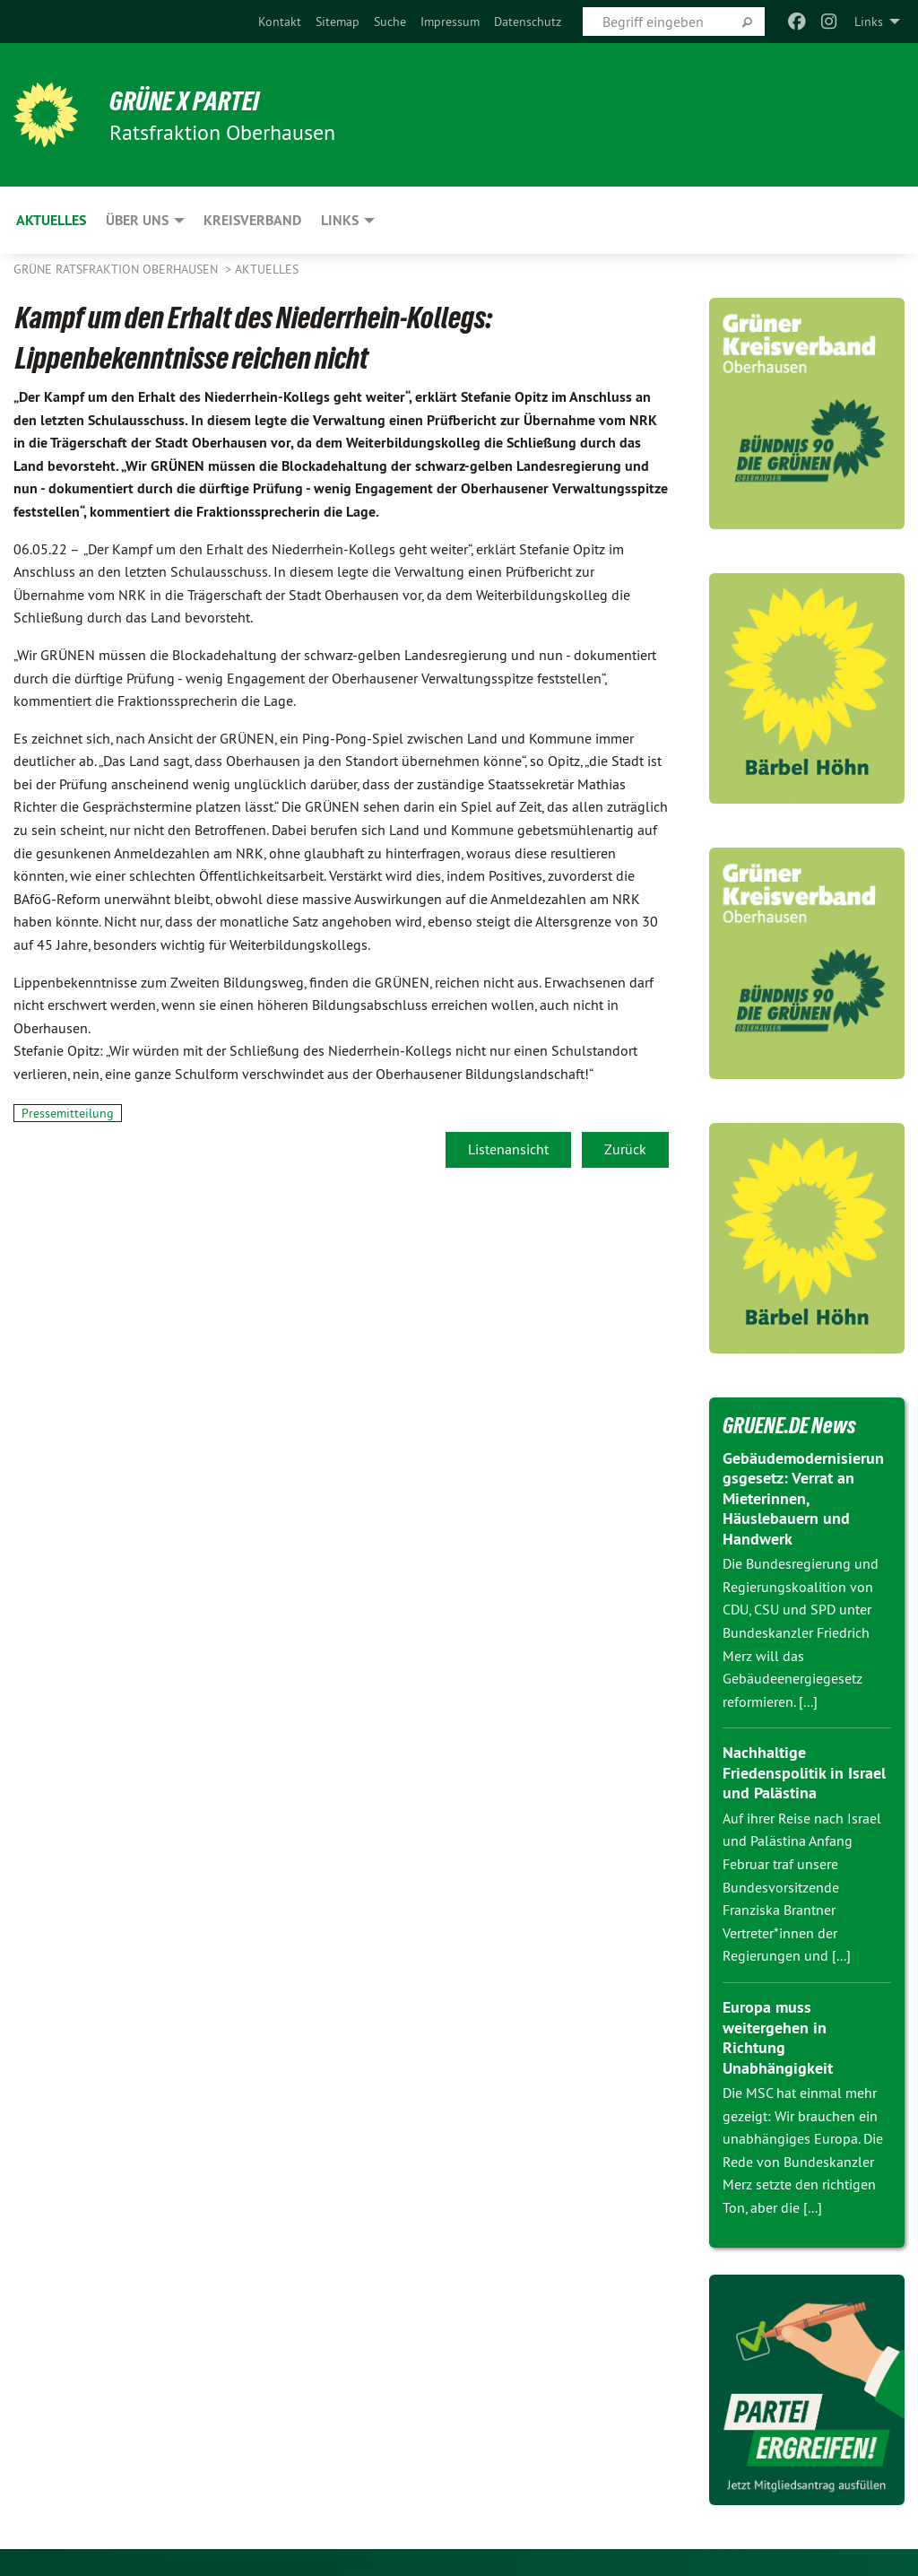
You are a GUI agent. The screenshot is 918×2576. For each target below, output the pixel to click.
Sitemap (337, 21)
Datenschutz (527, 21)
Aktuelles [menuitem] (51, 220)
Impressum (450, 21)
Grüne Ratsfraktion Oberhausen (117, 269)
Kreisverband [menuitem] (252, 220)
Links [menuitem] (868, 21)
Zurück (625, 1149)
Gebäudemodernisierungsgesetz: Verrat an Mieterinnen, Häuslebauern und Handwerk (803, 1498)
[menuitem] (279, 21)
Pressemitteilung (68, 1113)
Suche (390, 21)
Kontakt (279, 21)
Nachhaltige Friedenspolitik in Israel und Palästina (804, 1772)
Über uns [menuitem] (137, 220)
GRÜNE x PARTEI (191, 100)
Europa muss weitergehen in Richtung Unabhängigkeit (778, 2037)
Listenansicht (508, 1149)
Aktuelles (267, 269)
